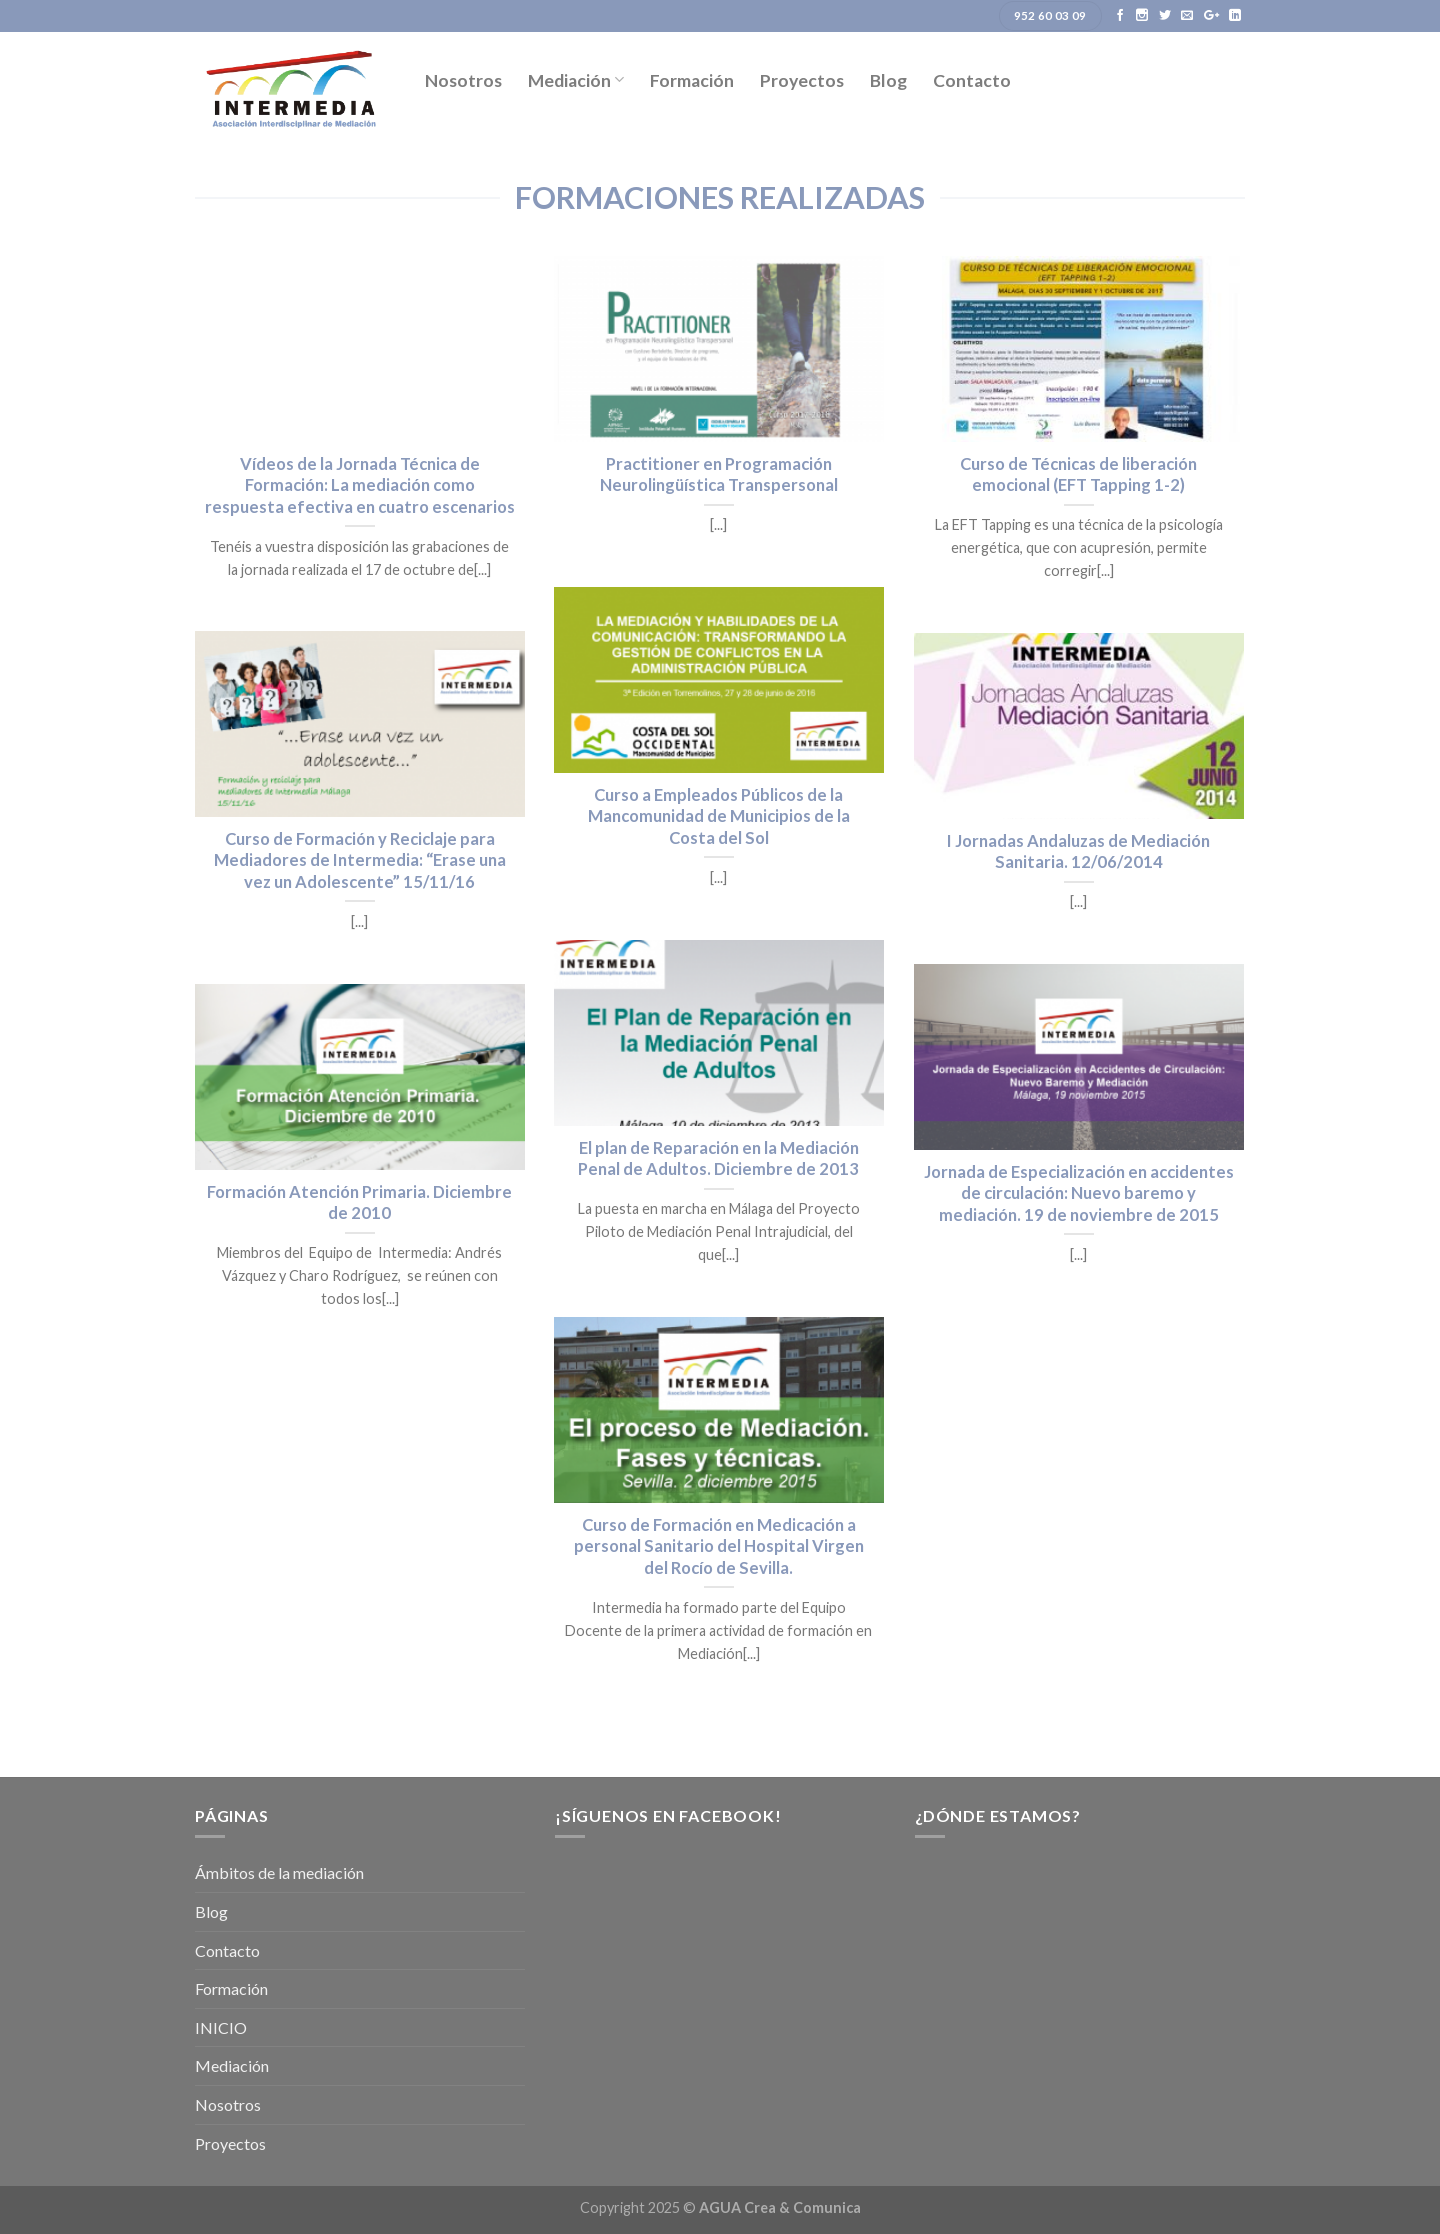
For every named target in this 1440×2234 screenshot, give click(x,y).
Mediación (576, 80)
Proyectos (802, 80)
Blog (888, 80)
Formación (692, 80)
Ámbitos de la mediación (279, 1872)
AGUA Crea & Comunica (780, 2207)
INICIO (221, 2027)
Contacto (972, 80)
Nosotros (463, 80)
